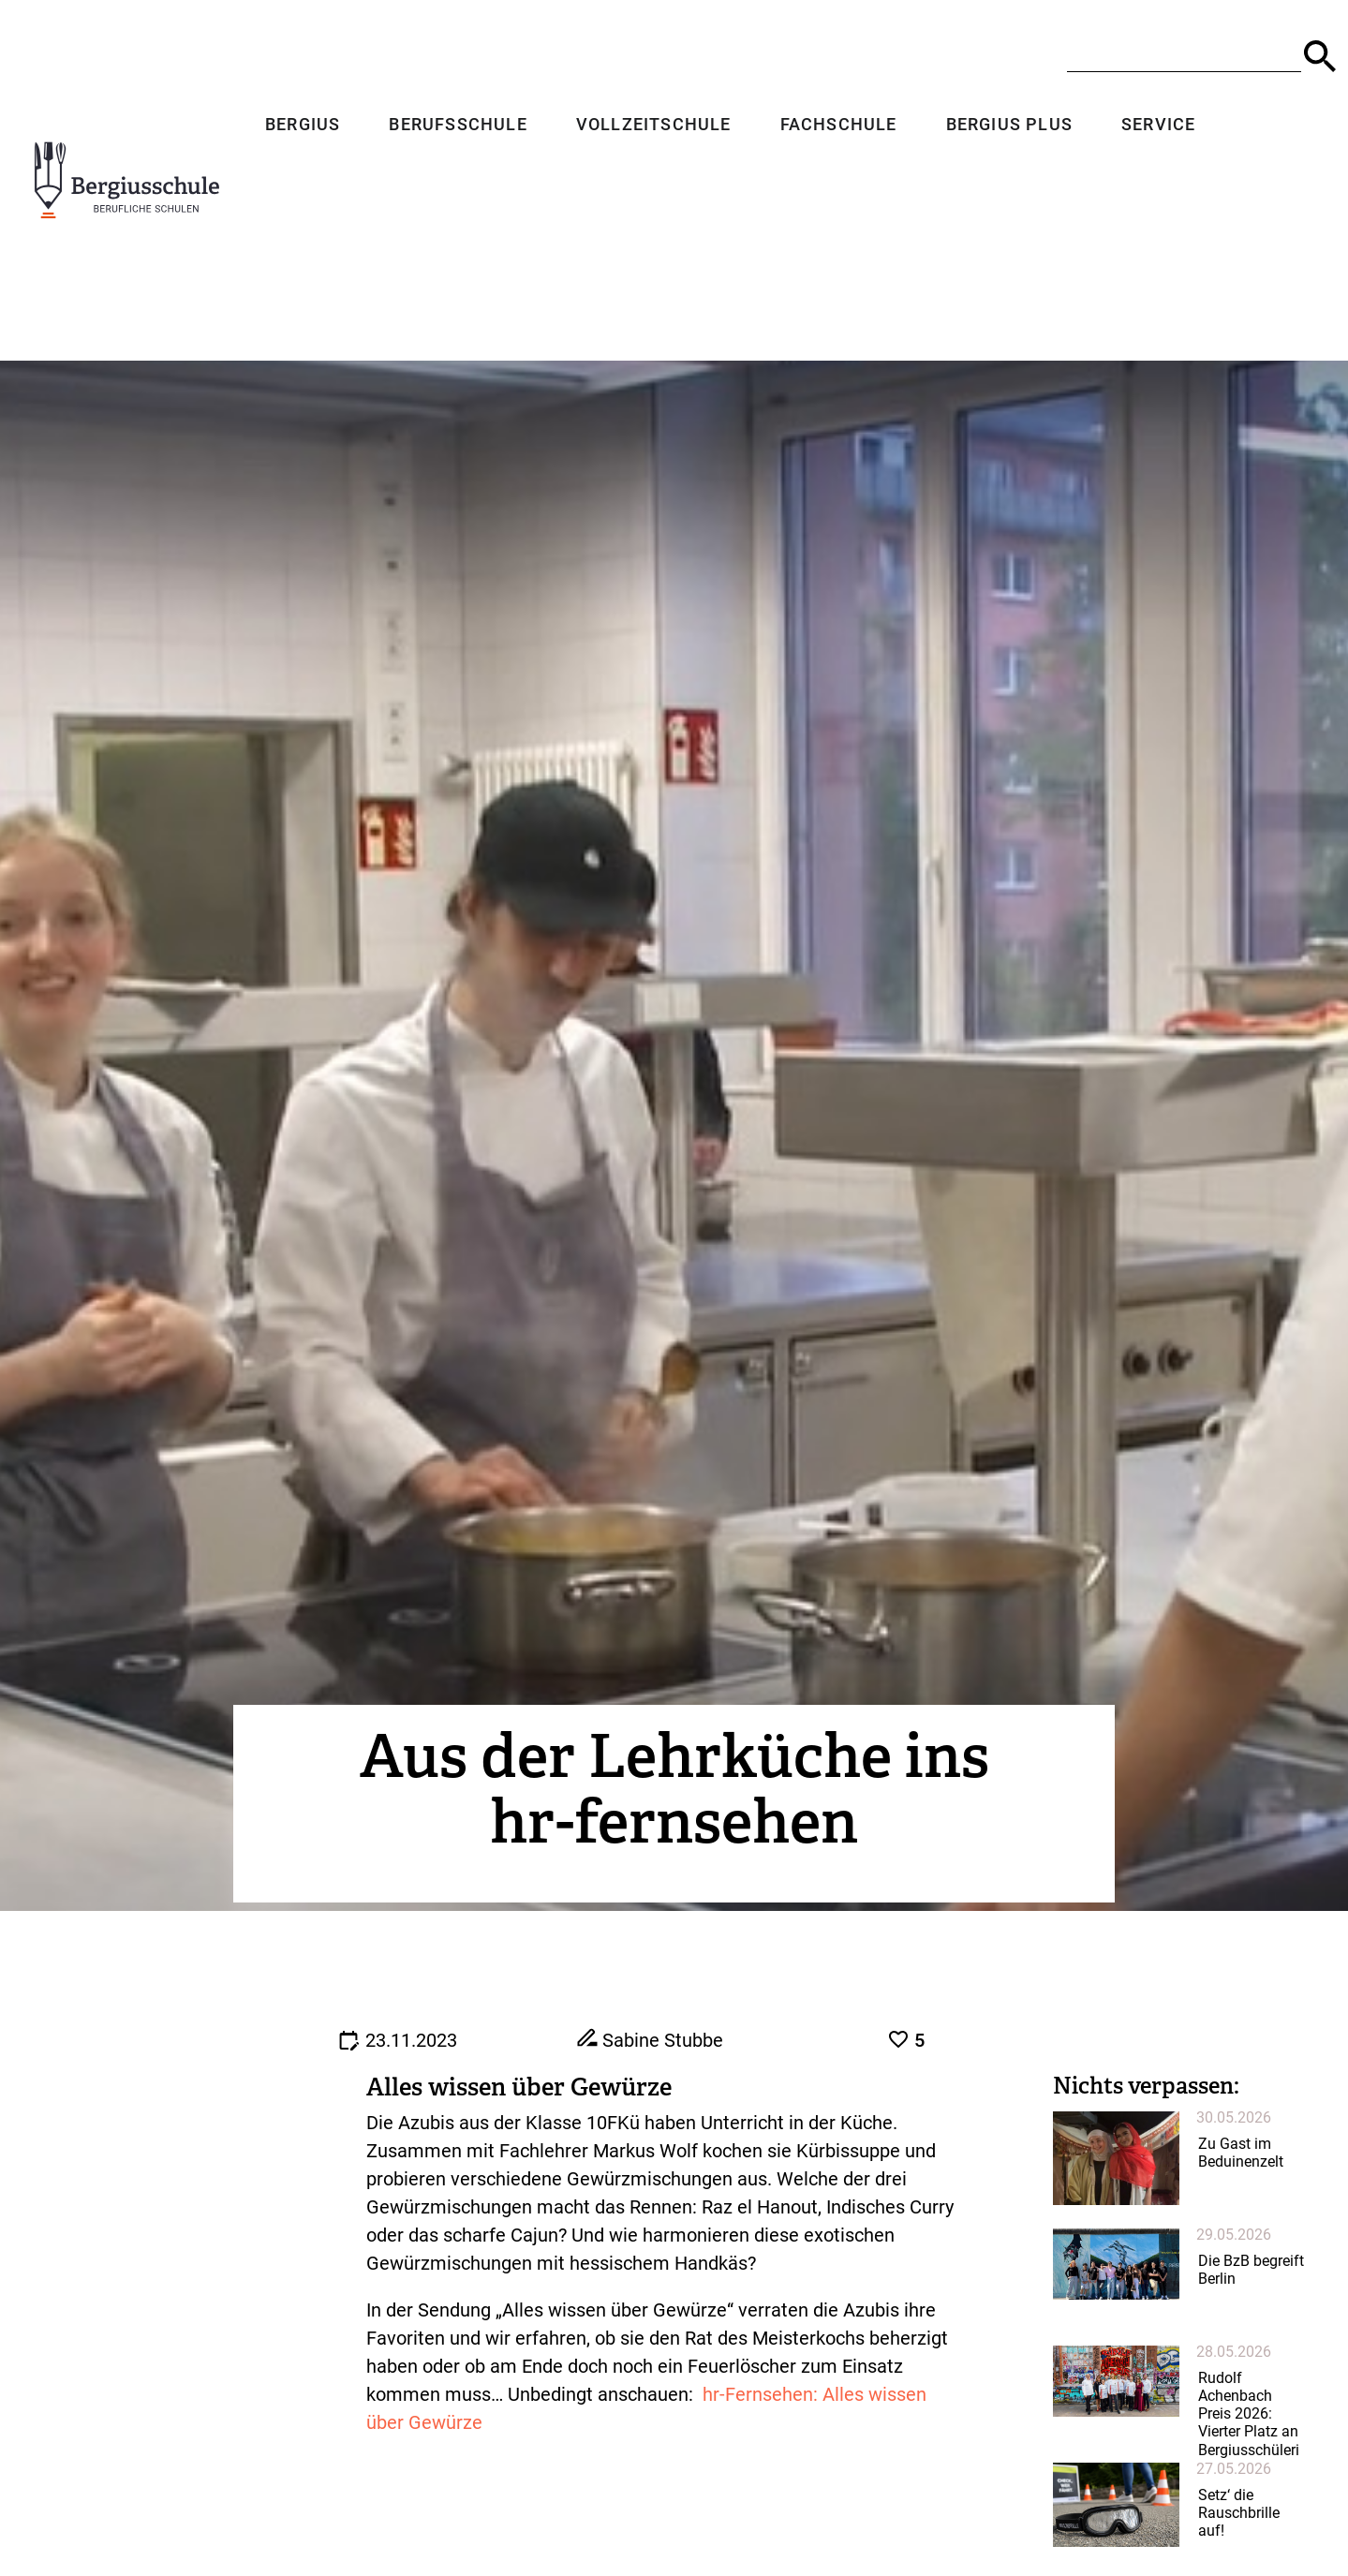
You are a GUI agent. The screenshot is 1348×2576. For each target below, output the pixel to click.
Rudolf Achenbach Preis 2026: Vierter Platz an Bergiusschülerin (1248, 2423)
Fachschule (833, 126)
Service (1153, 126)
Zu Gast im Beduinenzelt (1240, 2152)
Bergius (296, 126)
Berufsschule (453, 126)
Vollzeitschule (648, 126)
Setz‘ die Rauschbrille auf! (1239, 2512)
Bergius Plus (1004, 126)
